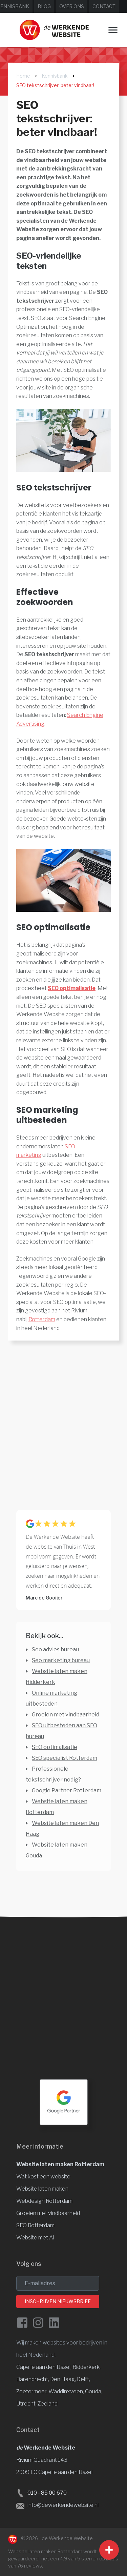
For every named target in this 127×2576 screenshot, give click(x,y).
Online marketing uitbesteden (51, 1698)
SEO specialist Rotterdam (64, 1758)
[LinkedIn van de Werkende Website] (54, 2323)
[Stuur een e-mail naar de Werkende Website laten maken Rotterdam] (20, 2505)
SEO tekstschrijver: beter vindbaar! (55, 85)
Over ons (71, 6)
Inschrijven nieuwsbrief (58, 2301)
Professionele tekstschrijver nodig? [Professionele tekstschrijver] (53, 1774)
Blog (44, 6)
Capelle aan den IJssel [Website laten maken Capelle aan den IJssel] (43, 2367)
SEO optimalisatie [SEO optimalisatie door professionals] (54, 1747)
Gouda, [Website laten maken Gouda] (93, 2391)
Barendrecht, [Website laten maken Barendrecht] (33, 2379)
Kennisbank (55, 76)
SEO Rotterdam (35, 2225)
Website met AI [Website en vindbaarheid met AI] (35, 2237)
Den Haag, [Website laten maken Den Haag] (63, 2379)
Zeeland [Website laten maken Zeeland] (48, 2403)
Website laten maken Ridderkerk (56, 1676)
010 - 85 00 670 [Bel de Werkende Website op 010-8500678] (47, 2493)
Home (23, 76)
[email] (57, 2283)
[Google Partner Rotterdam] (63, 2102)
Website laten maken (42, 2189)
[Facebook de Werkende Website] (22, 2323)
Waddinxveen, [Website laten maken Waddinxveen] (66, 2391)
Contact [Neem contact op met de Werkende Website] (103, 6)
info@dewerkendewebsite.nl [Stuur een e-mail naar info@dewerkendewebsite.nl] (63, 2505)
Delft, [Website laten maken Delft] (83, 2379)
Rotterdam (41, 1319)
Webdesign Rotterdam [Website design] (44, 2201)
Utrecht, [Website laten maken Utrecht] (27, 2403)
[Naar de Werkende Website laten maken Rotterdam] (12, 2539)
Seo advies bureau (55, 1649)
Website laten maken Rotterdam (60, 2164)
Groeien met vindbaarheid (65, 1714)
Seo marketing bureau (61, 1660)
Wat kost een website (43, 2176)
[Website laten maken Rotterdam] (54, 30)
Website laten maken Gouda (56, 1850)
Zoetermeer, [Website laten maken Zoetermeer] (32, 2391)
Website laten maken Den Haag (62, 1828)
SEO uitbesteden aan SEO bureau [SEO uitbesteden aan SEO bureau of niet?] (61, 1730)
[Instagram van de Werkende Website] (38, 2323)
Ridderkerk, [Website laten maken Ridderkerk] (86, 2367)
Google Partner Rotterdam (66, 1790)
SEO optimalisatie (72, 988)
